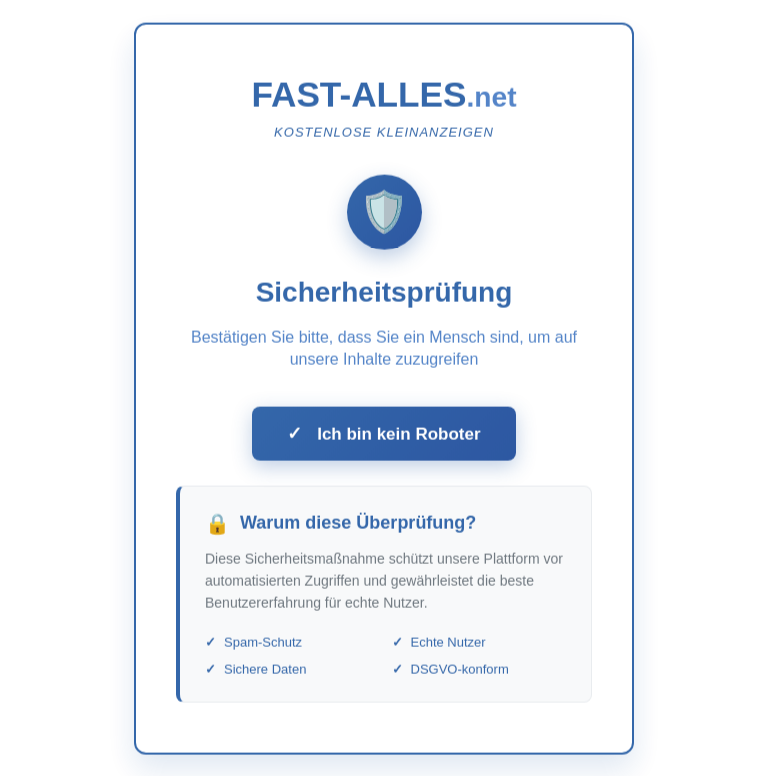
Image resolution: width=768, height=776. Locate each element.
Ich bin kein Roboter (383, 437)
